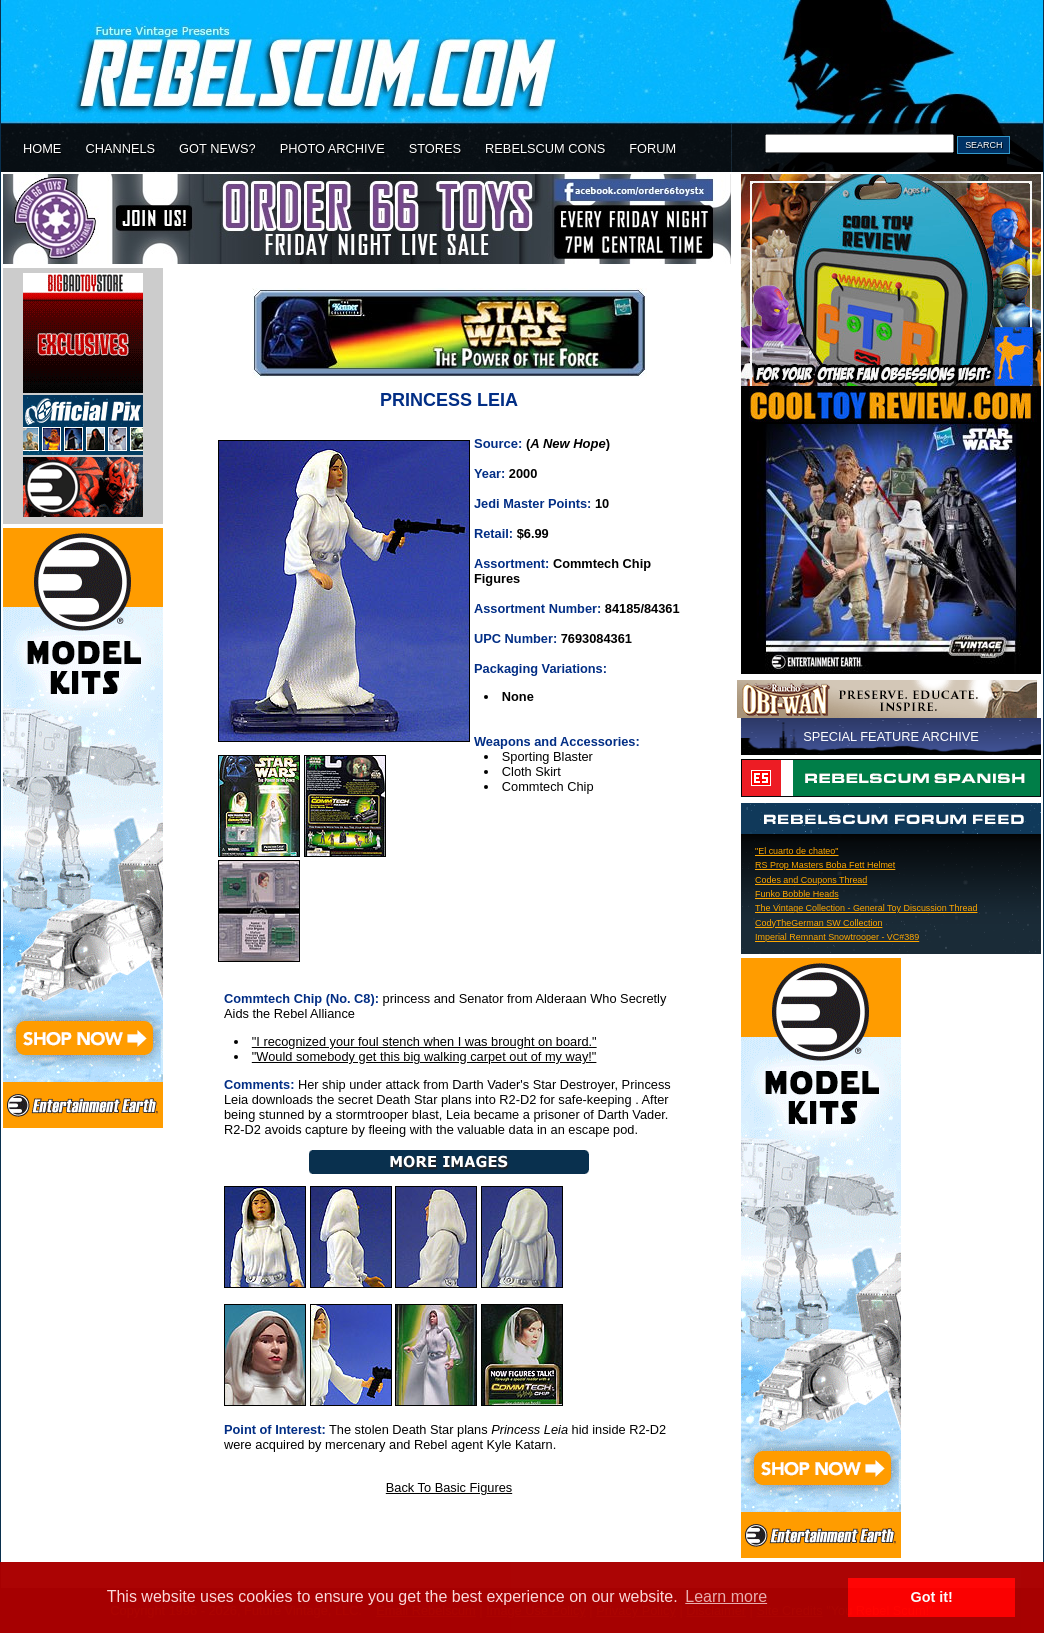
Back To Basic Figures (449, 1487)
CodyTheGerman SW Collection (818, 923)
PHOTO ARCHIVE (332, 148)
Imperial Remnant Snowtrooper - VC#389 (837, 937)
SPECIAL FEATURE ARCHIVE (891, 736)
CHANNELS (120, 148)
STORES (435, 148)
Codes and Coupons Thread (811, 880)
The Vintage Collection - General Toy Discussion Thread (866, 908)
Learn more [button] (726, 1596)
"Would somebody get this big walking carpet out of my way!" (424, 1056)
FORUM (652, 148)
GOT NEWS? (217, 148)
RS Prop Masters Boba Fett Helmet (825, 865)
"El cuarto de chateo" (797, 851)
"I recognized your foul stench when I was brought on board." (424, 1041)
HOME (42, 148)
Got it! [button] (932, 1597)
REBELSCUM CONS (545, 148)
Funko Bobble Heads (797, 894)
